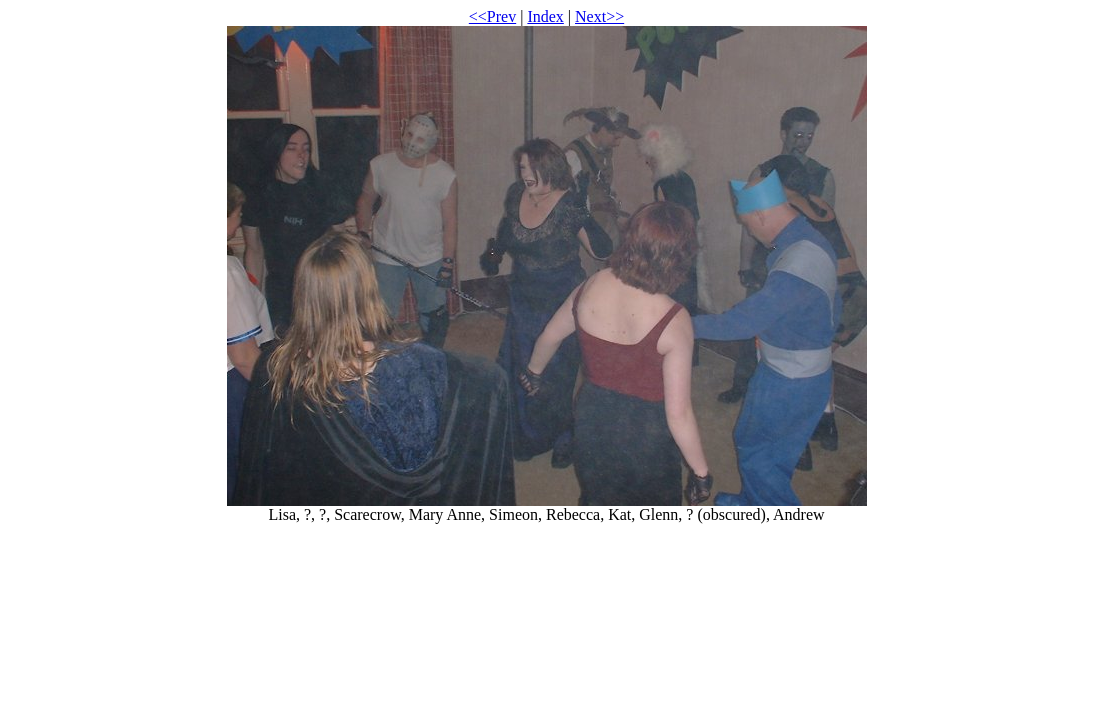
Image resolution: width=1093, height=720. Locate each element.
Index (545, 16)
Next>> (599, 16)
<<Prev (492, 16)
